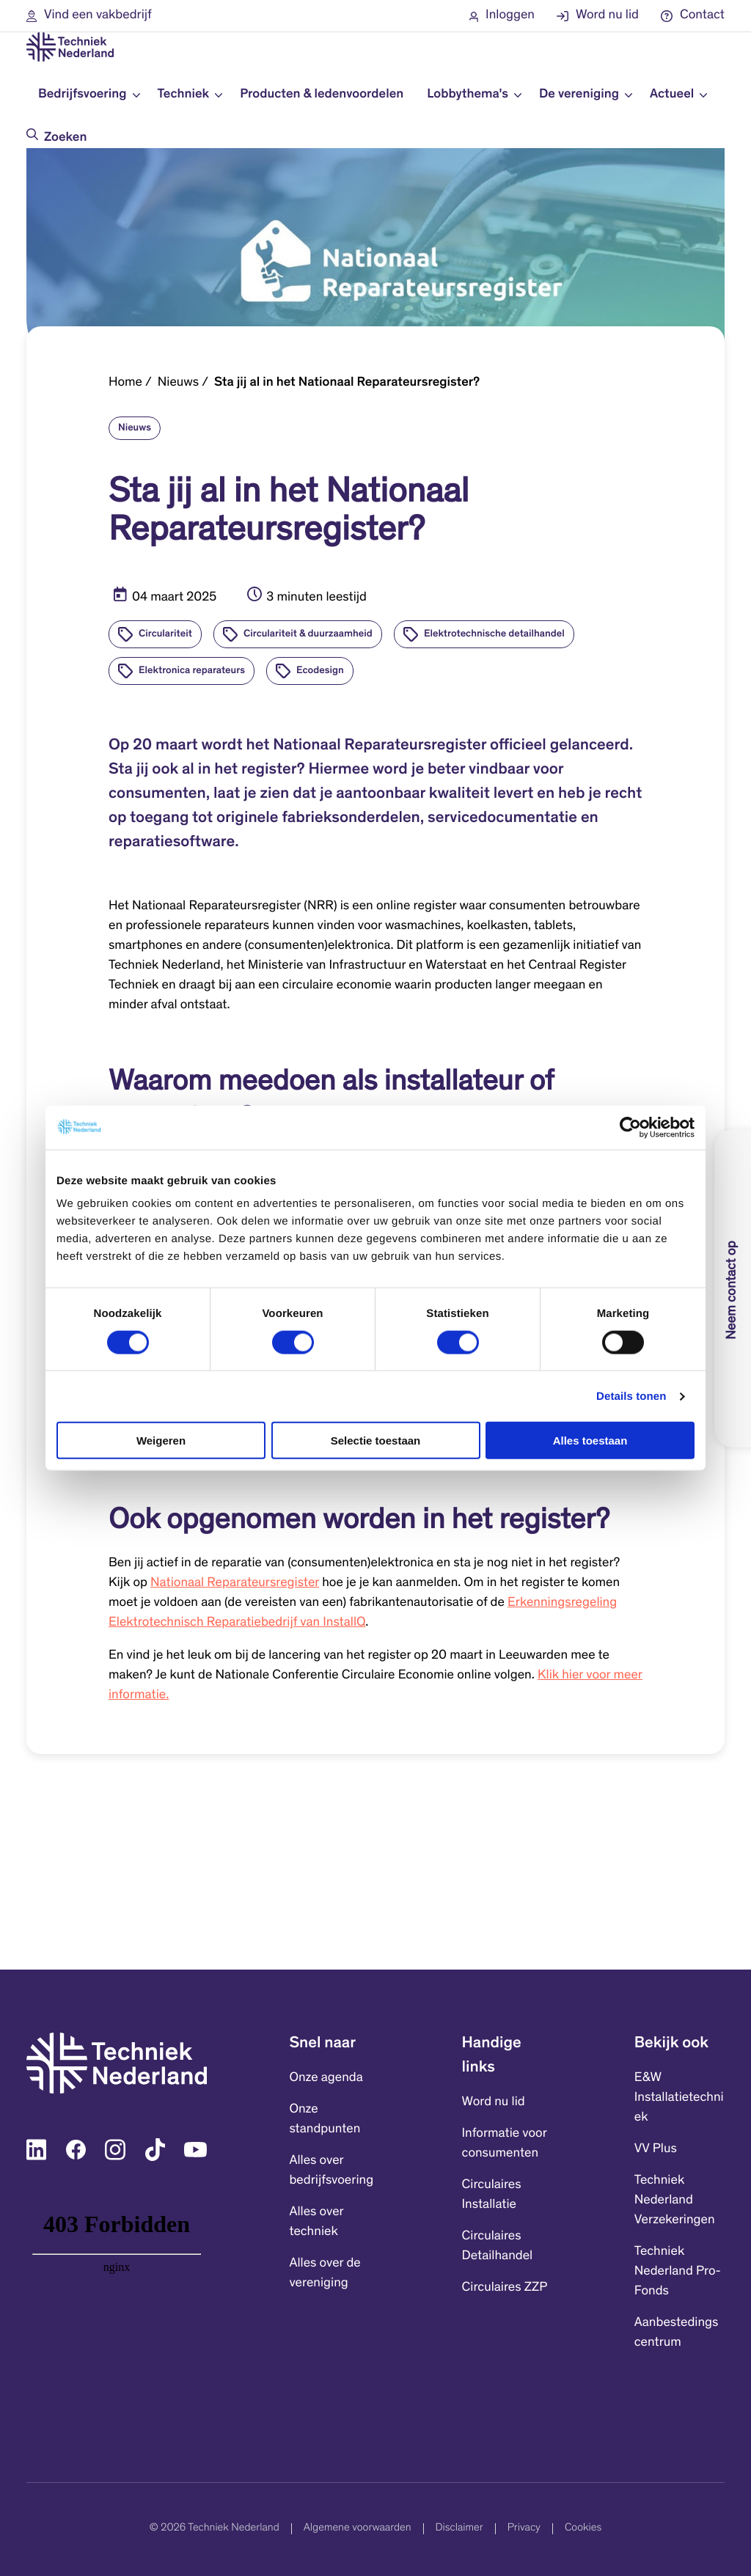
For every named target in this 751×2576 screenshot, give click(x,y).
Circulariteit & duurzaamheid (308, 634)
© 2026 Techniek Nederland (214, 2528)
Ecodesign (320, 671)
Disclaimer (459, 2528)
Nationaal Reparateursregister (234, 1583)
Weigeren (161, 1440)
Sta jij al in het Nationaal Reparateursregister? (347, 382)
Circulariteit (165, 634)
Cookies (583, 2528)
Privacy (524, 2528)
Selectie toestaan (376, 1440)
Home (125, 382)
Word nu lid (493, 2102)
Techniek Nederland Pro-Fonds (677, 2271)
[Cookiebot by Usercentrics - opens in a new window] (630, 1127)
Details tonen (631, 1396)
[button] (89, 16)
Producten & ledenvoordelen (321, 94)
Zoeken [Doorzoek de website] (65, 137)
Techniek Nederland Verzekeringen (674, 2200)
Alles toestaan (590, 1440)
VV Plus (655, 2149)
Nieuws (178, 382)
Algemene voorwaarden (357, 2528)
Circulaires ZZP (505, 2287)
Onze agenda (325, 2078)
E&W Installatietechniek (679, 2098)
